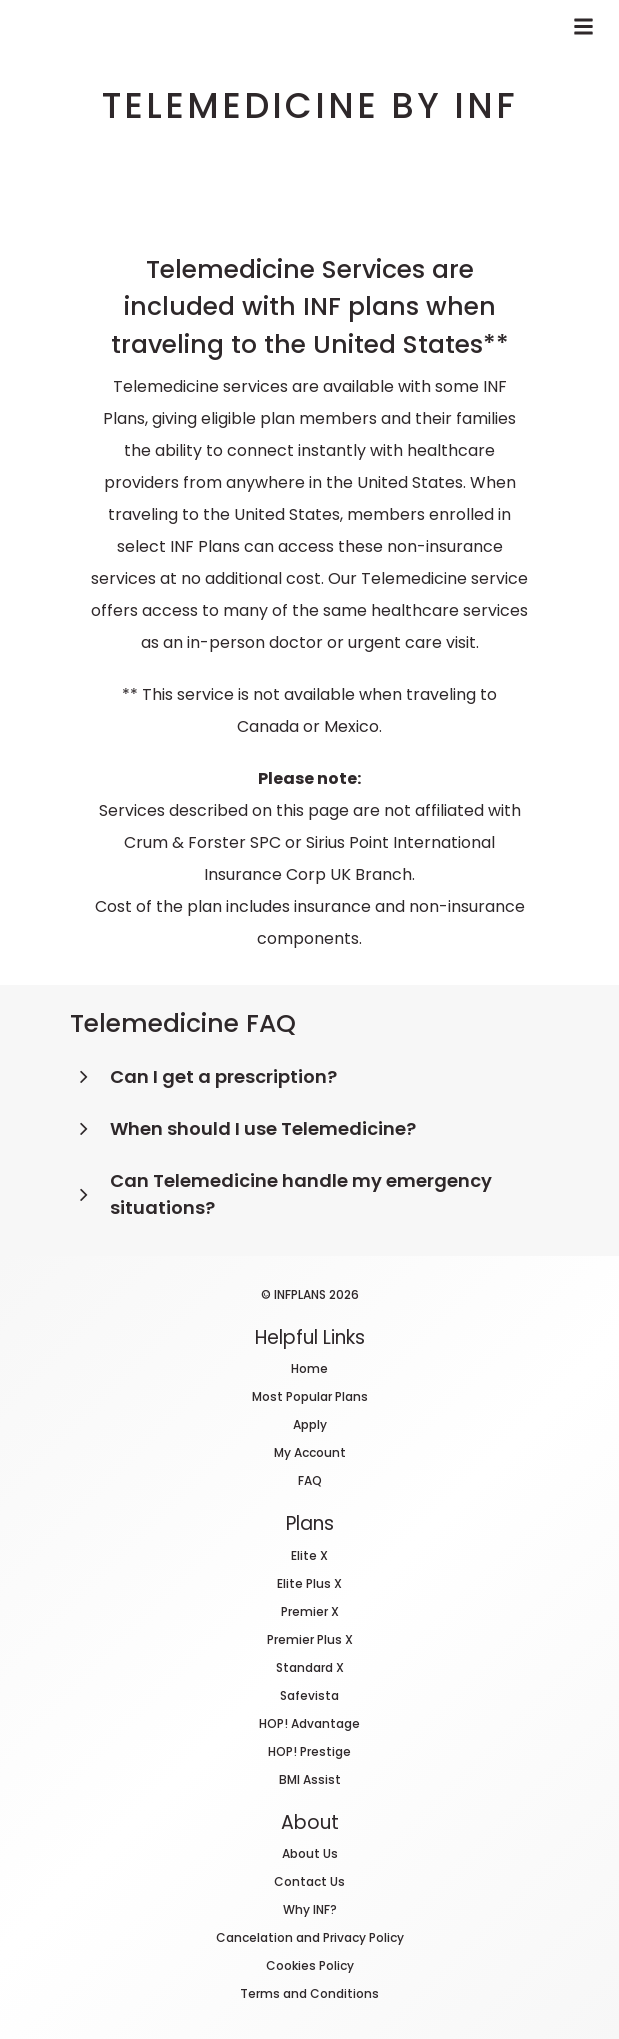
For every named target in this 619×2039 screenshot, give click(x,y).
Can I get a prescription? (223, 1076)
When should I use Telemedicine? (263, 1128)
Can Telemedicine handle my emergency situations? (301, 1194)
